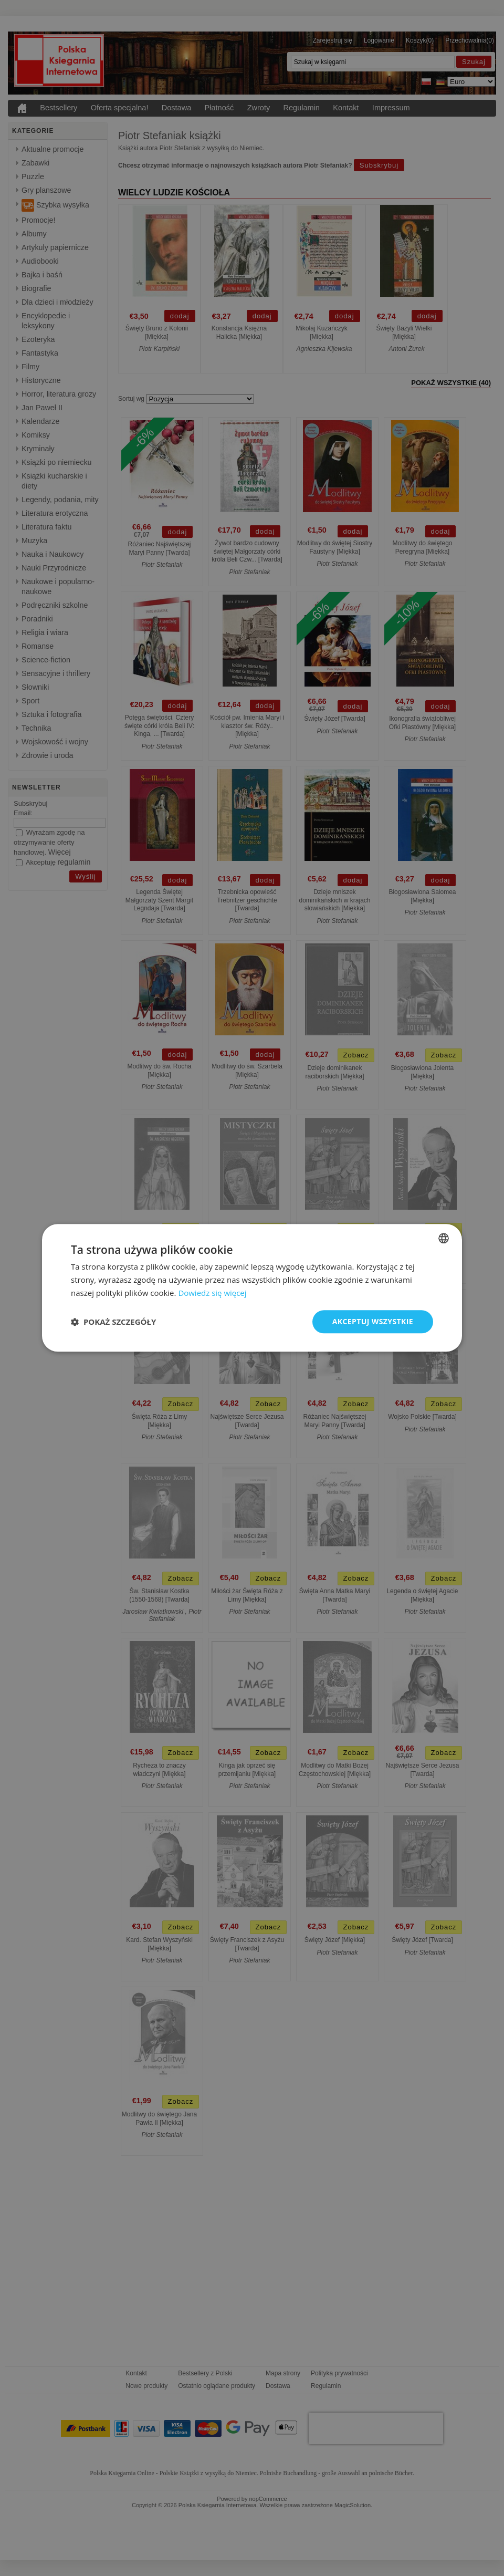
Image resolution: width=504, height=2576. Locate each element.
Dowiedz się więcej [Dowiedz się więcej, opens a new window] (212, 1292)
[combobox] (443, 1238)
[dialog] (252, 1288)
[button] (113, 1321)
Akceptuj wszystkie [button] (372, 1321)
